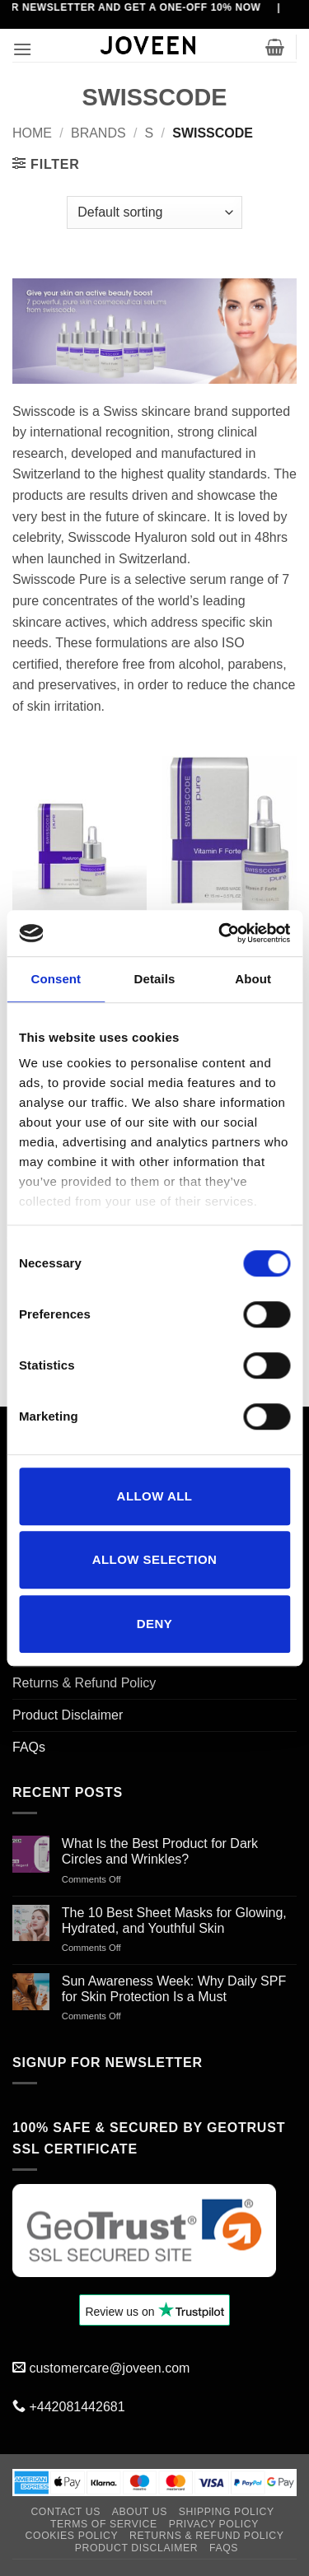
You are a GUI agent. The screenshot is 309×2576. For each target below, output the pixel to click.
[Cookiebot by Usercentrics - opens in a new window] (220, 933)
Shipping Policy (226, 2512)
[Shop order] (154, 212)
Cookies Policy (72, 2535)
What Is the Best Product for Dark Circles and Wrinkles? (160, 1851)
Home (32, 133)
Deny (154, 1624)
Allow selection (155, 1559)
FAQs (28, 1747)
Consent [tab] (55, 979)
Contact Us (65, 2512)
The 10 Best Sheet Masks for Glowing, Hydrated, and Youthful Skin (174, 1920)
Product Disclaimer (67, 1715)
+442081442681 (76, 2407)
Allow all (155, 1496)
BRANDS (98, 133)
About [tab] (253, 979)
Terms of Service (103, 2524)
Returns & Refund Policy (84, 1683)
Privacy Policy (214, 2524)
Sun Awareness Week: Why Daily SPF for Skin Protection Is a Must (174, 1989)
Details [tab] (155, 979)
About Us (139, 2512)
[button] (22, 49)
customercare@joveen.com (109, 2368)
